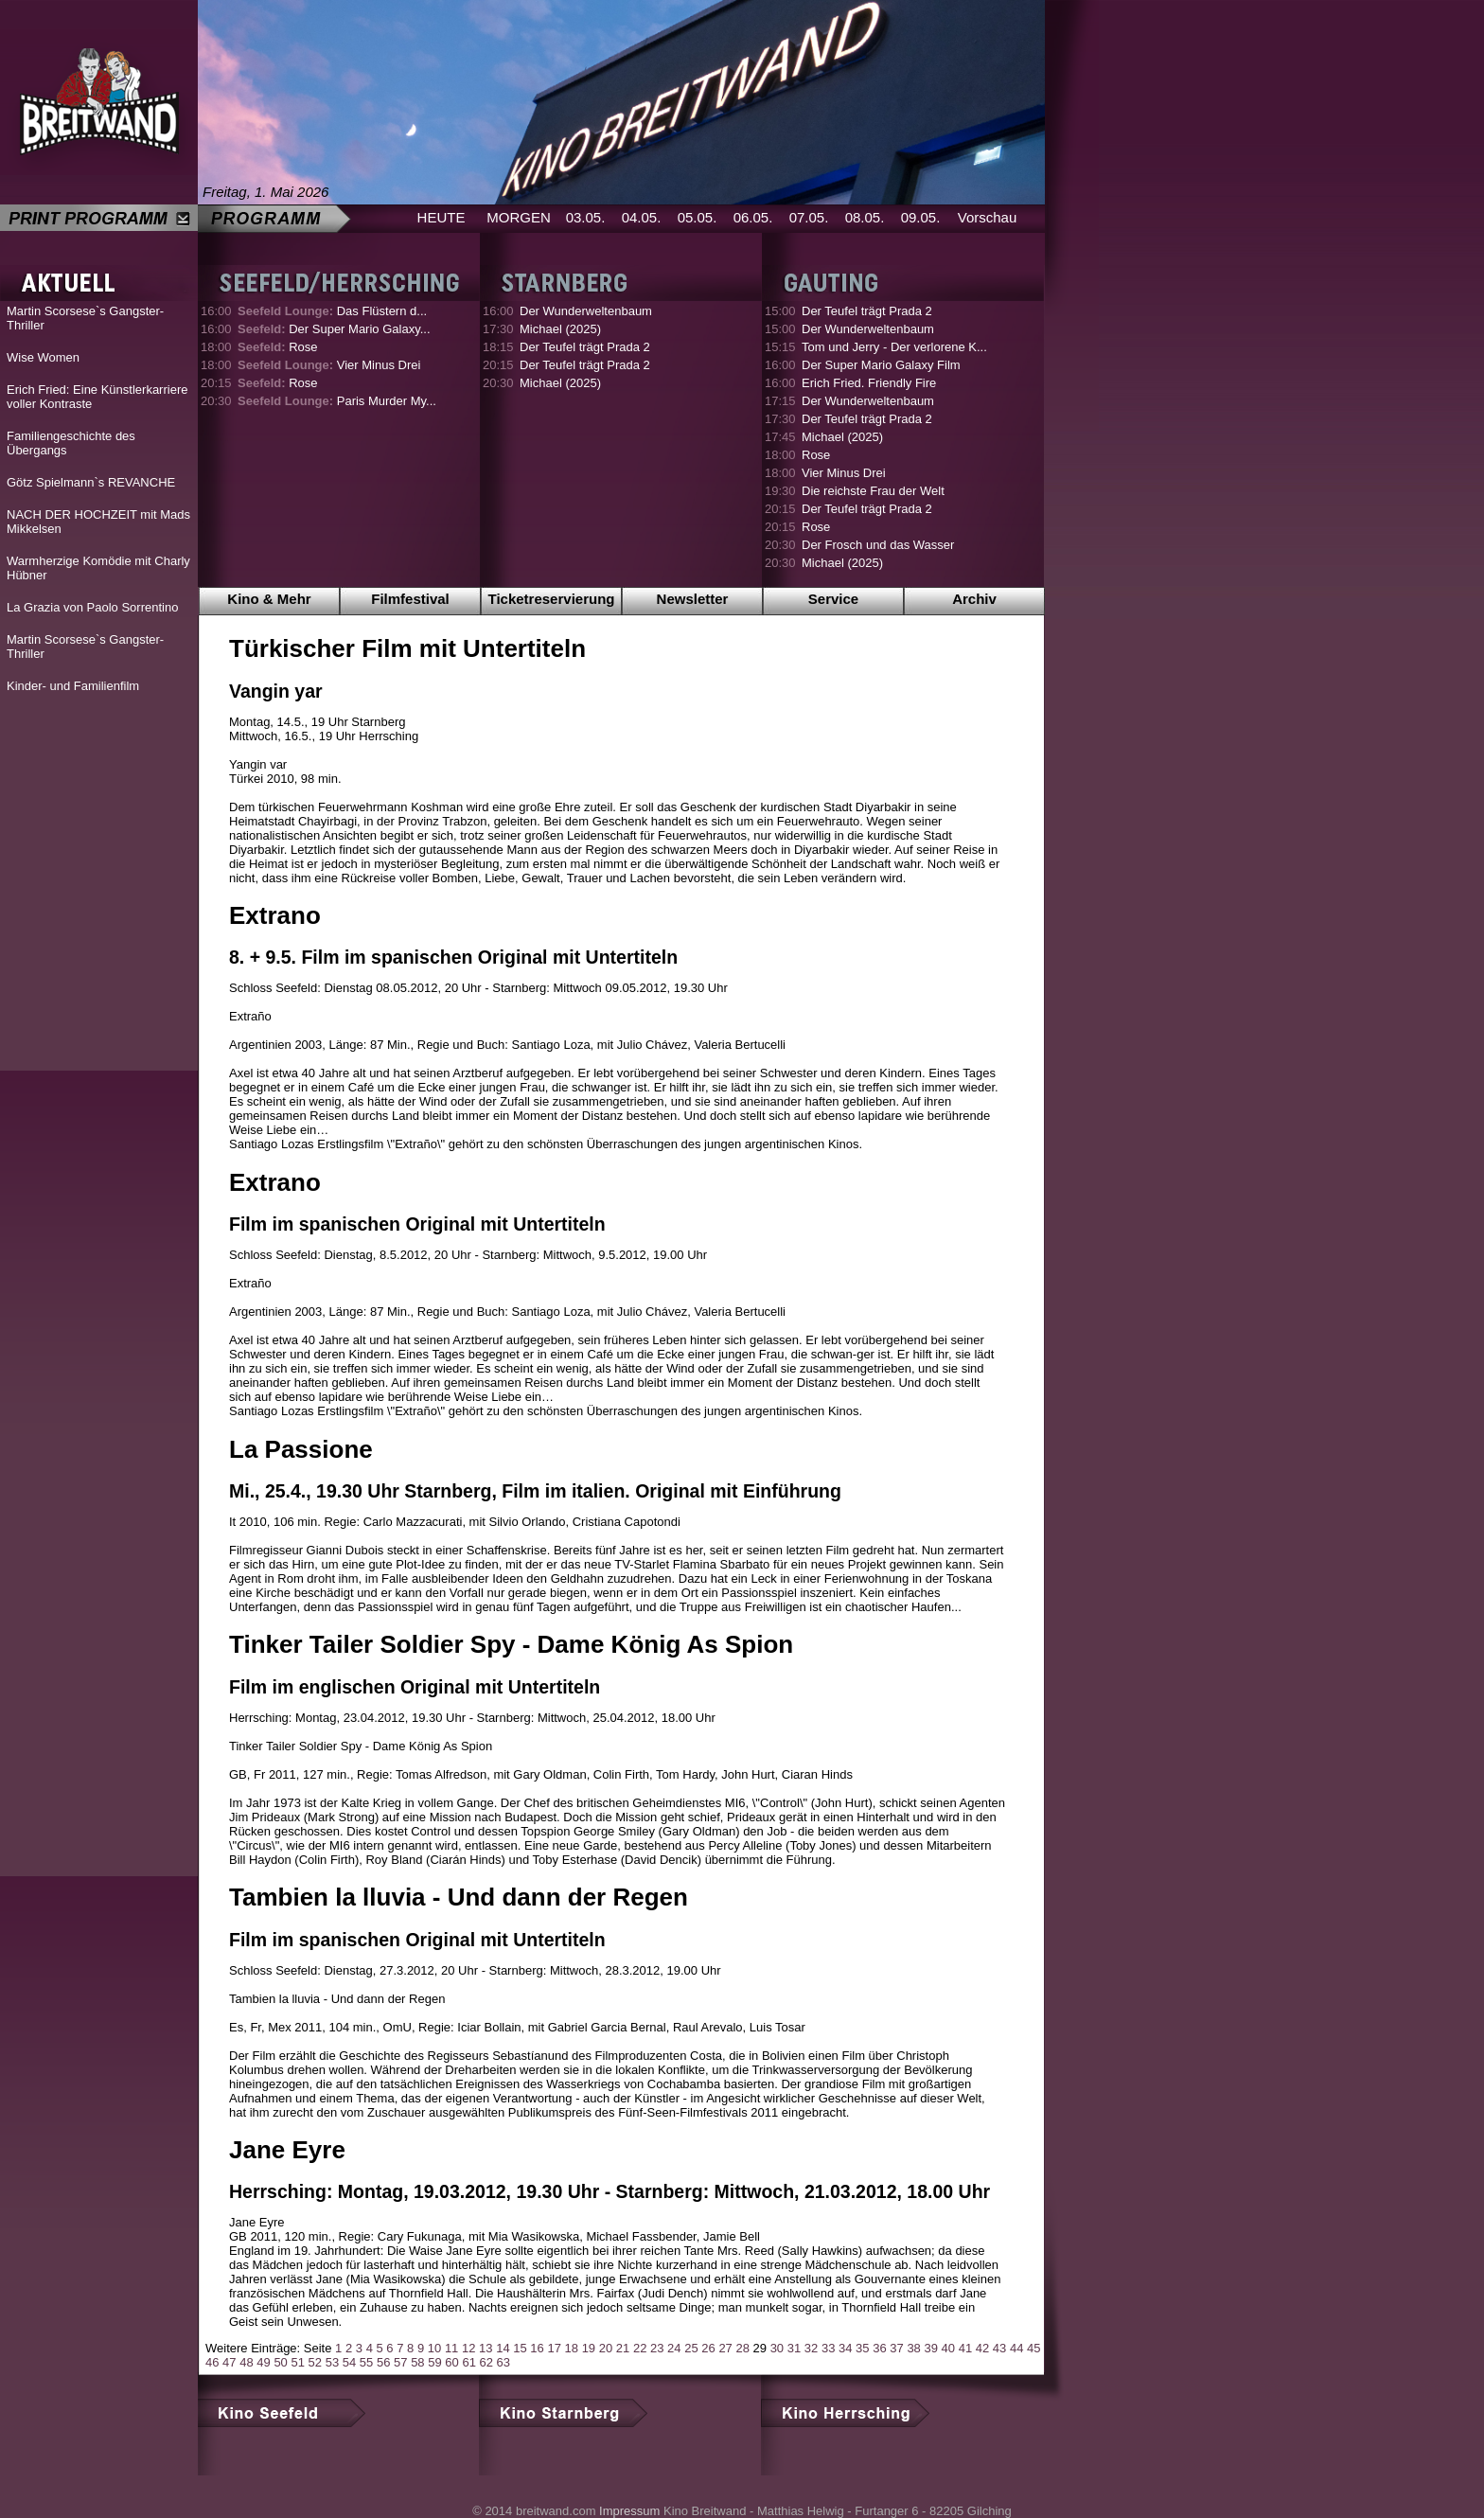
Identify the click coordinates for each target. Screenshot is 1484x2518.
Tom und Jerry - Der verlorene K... (894, 347)
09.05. (921, 217)
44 (1016, 2348)
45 (1033, 2348)
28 (742, 2348)
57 (400, 2362)
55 (366, 2362)
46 (212, 2362)
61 (468, 2362)
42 (982, 2348)
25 (691, 2348)
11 (451, 2348)
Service (833, 599)
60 (451, 2362)
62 (486, 2362)
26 (708, 2348)
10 (434, 2348)
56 (383, 2362)
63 (503, 2362)
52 (315, 2362)
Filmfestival (410, 599)
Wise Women (43, 357)
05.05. (697, 217)
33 (828, 2348)
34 (845, 2348)
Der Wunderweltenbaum (586, 311)
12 (468, 2348)
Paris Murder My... (337, 401)
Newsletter (693, 599)
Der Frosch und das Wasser (878, 545)
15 (519, 2348)
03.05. (586, 217)
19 (588, 2348)
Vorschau (987, 217)
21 (622, 2348)
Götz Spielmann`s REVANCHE (91, 482)
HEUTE (441, 217)
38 (913, 2348)
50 (280, 2362)
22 (639, 2348)
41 (965, 2348)
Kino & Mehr (268, 599)
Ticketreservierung (551, 599)
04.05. (642, 217)
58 (417, 2362)
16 (536, 2348)
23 (656, 2348)
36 (879, 2348)
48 (246, 2362)
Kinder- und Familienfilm (73, 686)
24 (673, 2348)
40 (948, 2348)
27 (725, 2348)
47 (229, 2362)
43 (999, 2348)
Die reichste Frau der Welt (873, 491)
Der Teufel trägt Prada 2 (585, 347)
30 (777, 2348)
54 (349, 2362)
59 (434, 2362)
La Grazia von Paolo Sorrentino (92, 607)
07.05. (809, 217)
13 (485, 2348)
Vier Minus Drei (329, 365)
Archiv (974, 599)
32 (811, 2348)
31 (794, 2348)
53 (332, 2362)
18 (571, 2348)
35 (862, 2348)
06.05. (753, 217)
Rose (278, 347)
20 (605, 2348)
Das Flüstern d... (332, 311)
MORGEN (518, 217)
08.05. (865, 217)
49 (263, 2362)
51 (297, 2362)
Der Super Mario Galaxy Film (881, 365)
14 (502, 2348)
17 (553, 2348)
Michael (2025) (560, 329)
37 (896, 2348)
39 (930, 2348)
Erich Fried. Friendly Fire (869, 383)
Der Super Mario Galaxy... (334, 329)
